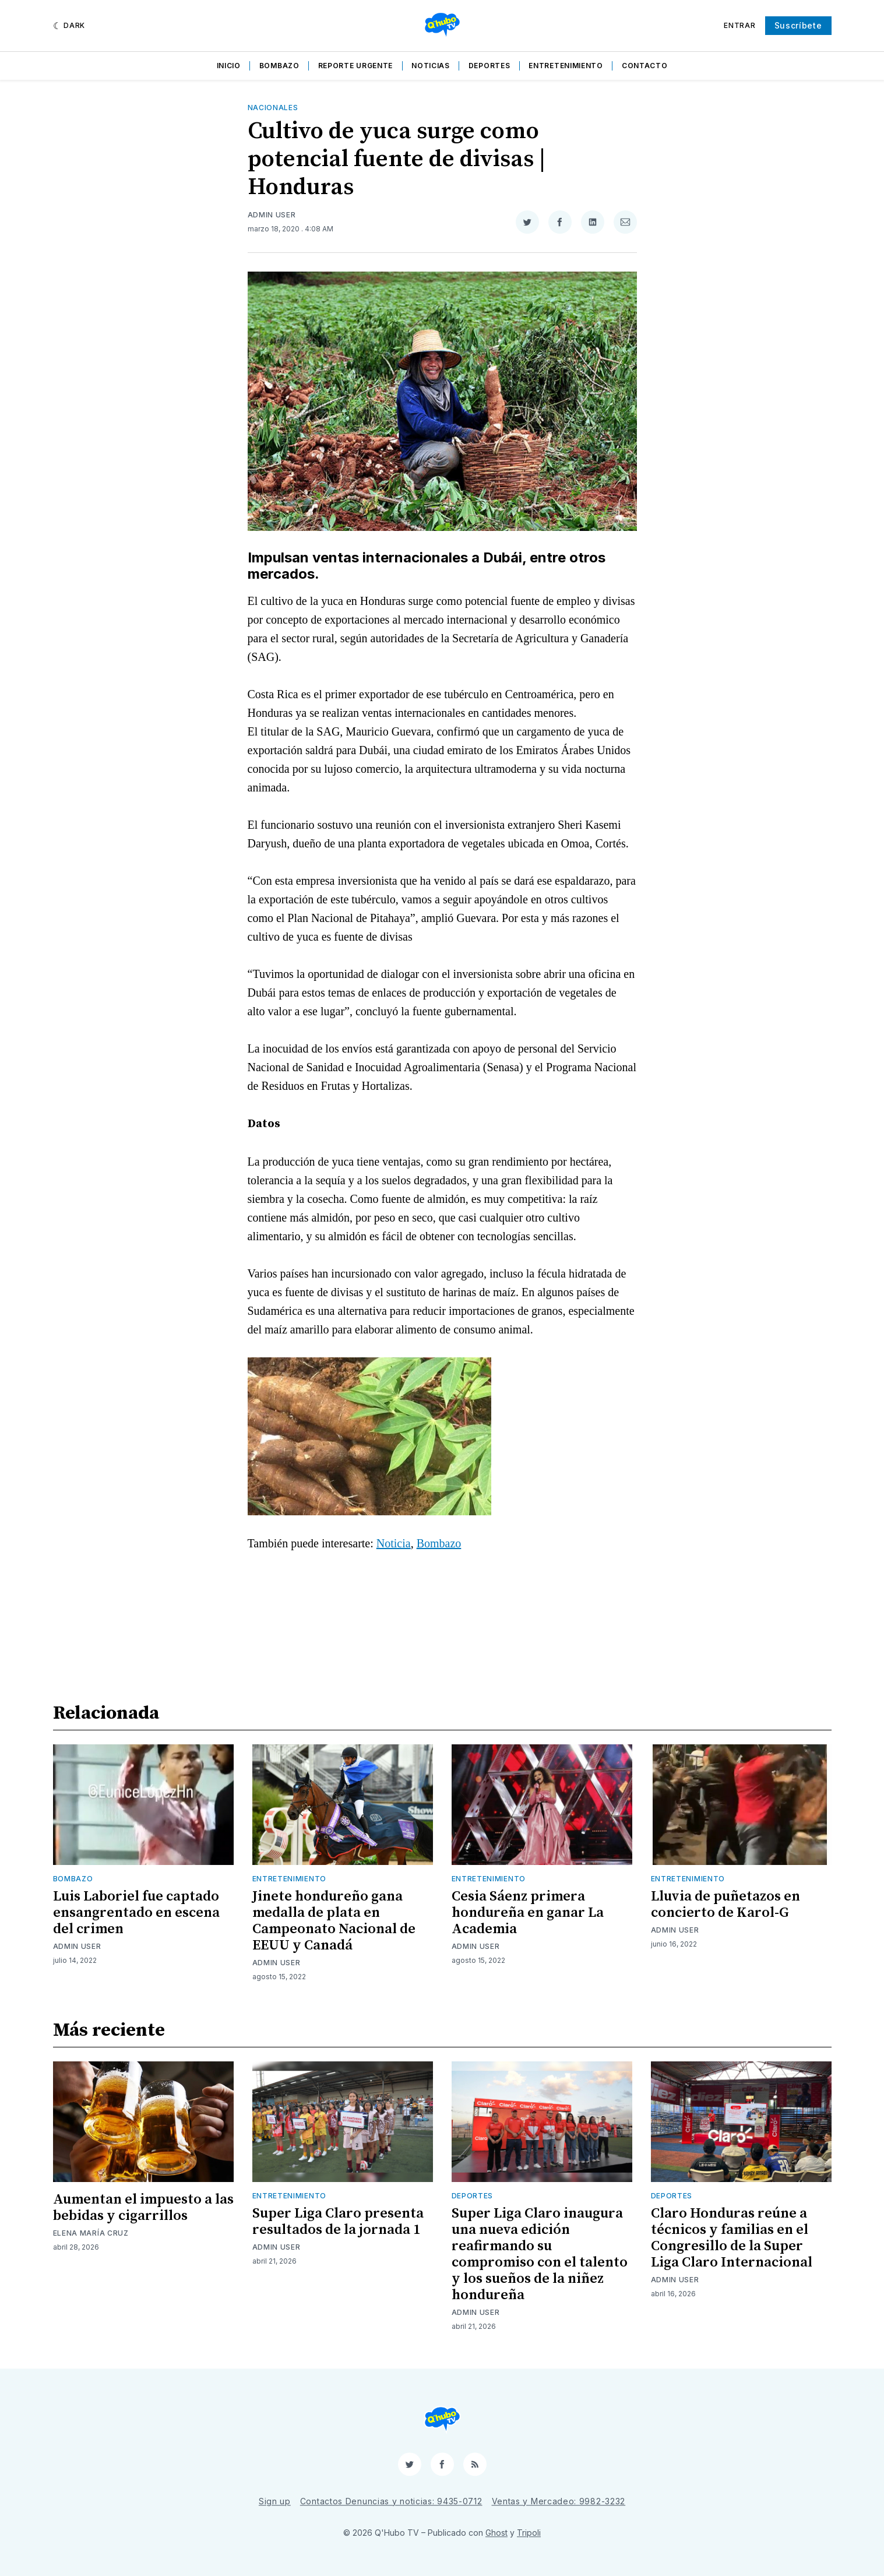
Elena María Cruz (91, 2233)
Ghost (496, 2533)
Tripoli (529, 2533)
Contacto (645, 65)
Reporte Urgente (355, 65)
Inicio (229, 65)
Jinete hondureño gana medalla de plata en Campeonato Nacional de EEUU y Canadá (333, 1921)
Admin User (272, 214)
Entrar (739, 25)
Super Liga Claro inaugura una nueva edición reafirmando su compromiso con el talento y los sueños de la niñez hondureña (540, 2254)
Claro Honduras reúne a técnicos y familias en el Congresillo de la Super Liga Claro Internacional (731, 2238)
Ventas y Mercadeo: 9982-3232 (559, 2501)
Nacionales (273, 107)
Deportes (489, 65)
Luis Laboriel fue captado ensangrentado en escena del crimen (136, 1913)
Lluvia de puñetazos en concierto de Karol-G (725, 1905)
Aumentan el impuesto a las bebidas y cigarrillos (143, 2208)
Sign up (275, 2501)
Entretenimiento (566, 65)
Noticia (393, 1543)
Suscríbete (798, 25)
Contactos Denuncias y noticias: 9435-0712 (391, 2501)
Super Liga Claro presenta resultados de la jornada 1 (338, 2222)
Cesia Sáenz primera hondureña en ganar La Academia (528, 1913)
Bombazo (279, 65)
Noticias (430, 65)
